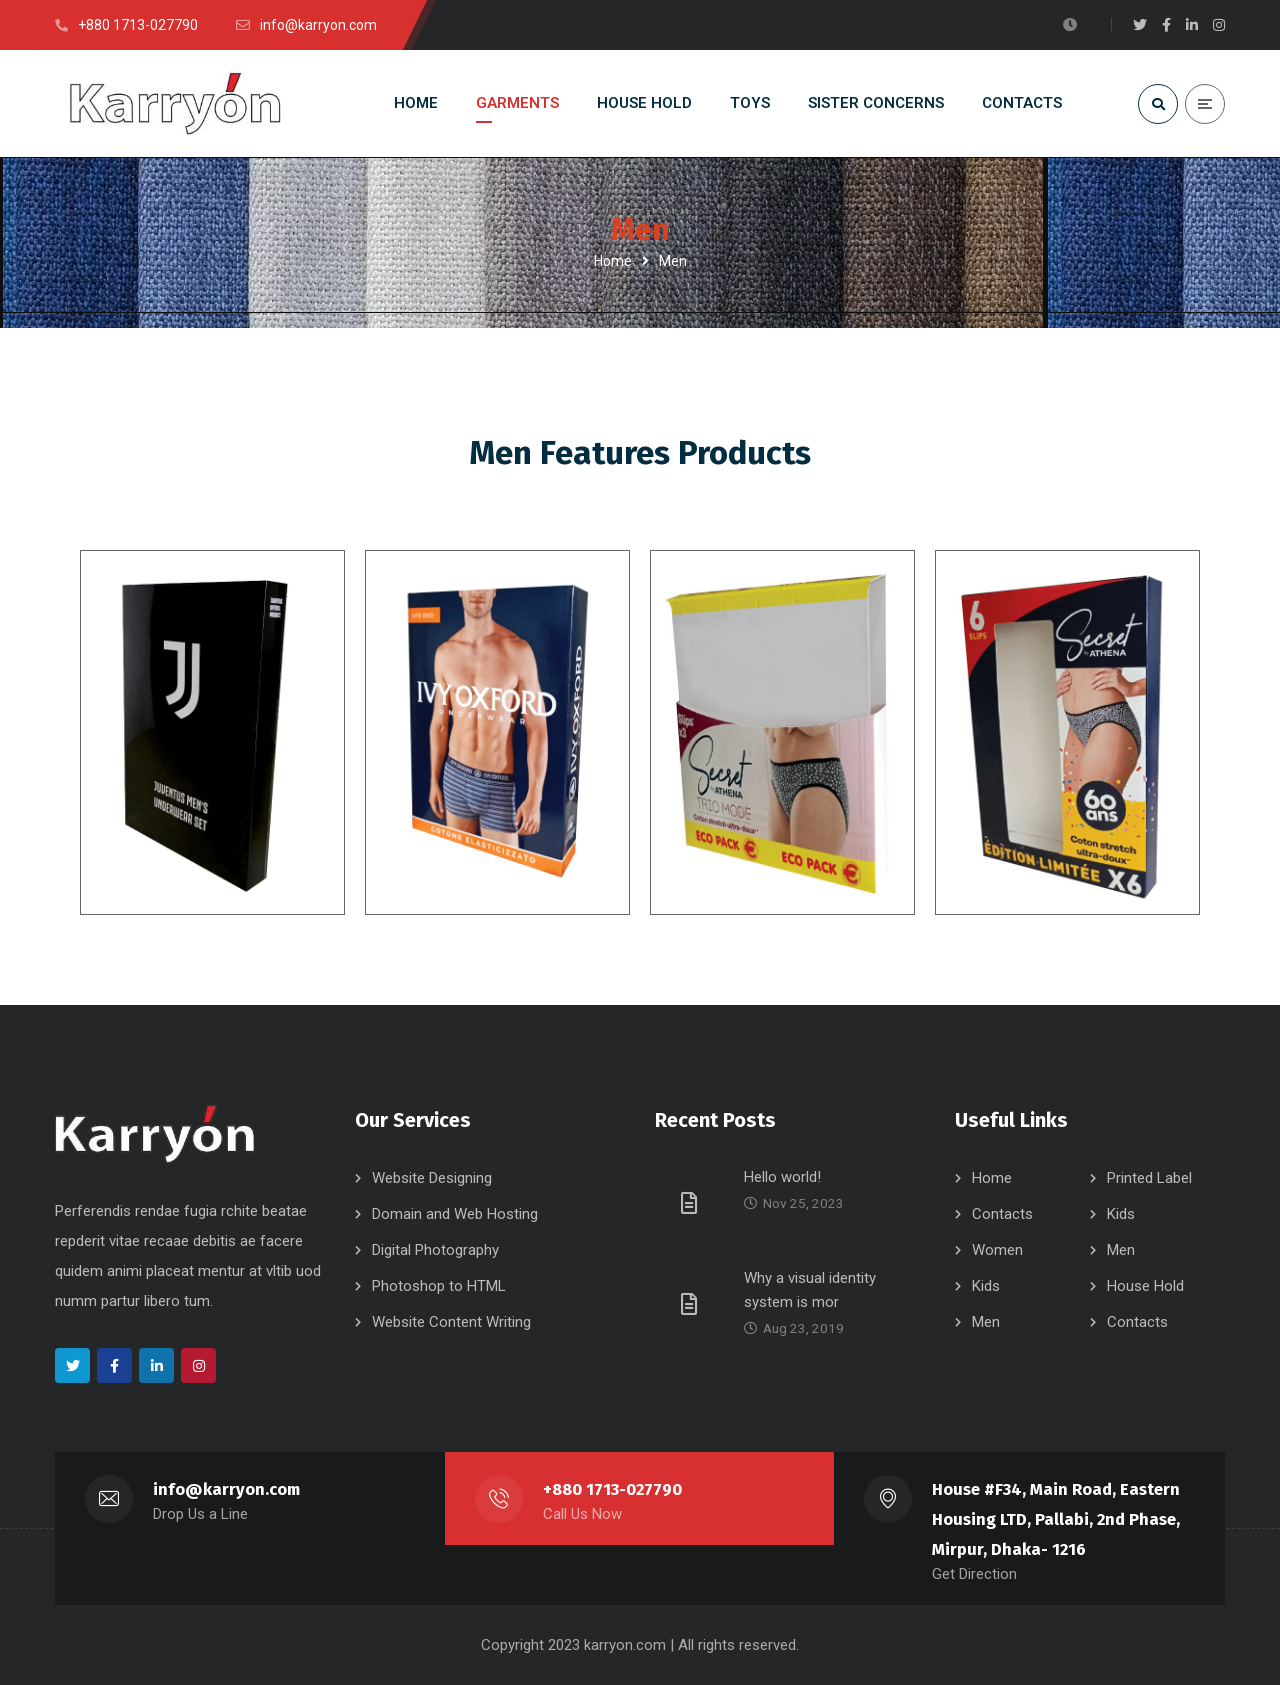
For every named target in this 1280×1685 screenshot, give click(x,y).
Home (613, 261)
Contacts (1002, 1214)
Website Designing (432, 1178)
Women (997, 1250)
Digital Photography (435, 1250)
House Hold (1145, 1286)
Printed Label (1149, 1178)
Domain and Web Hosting (455, 1214)
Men (1121, 1250)
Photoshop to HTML (439, 1286)
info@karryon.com (226, 1489)
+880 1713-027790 (612, 1489)
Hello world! (782, 1177)
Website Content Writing (451, 1322)
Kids (1121, 1214)
